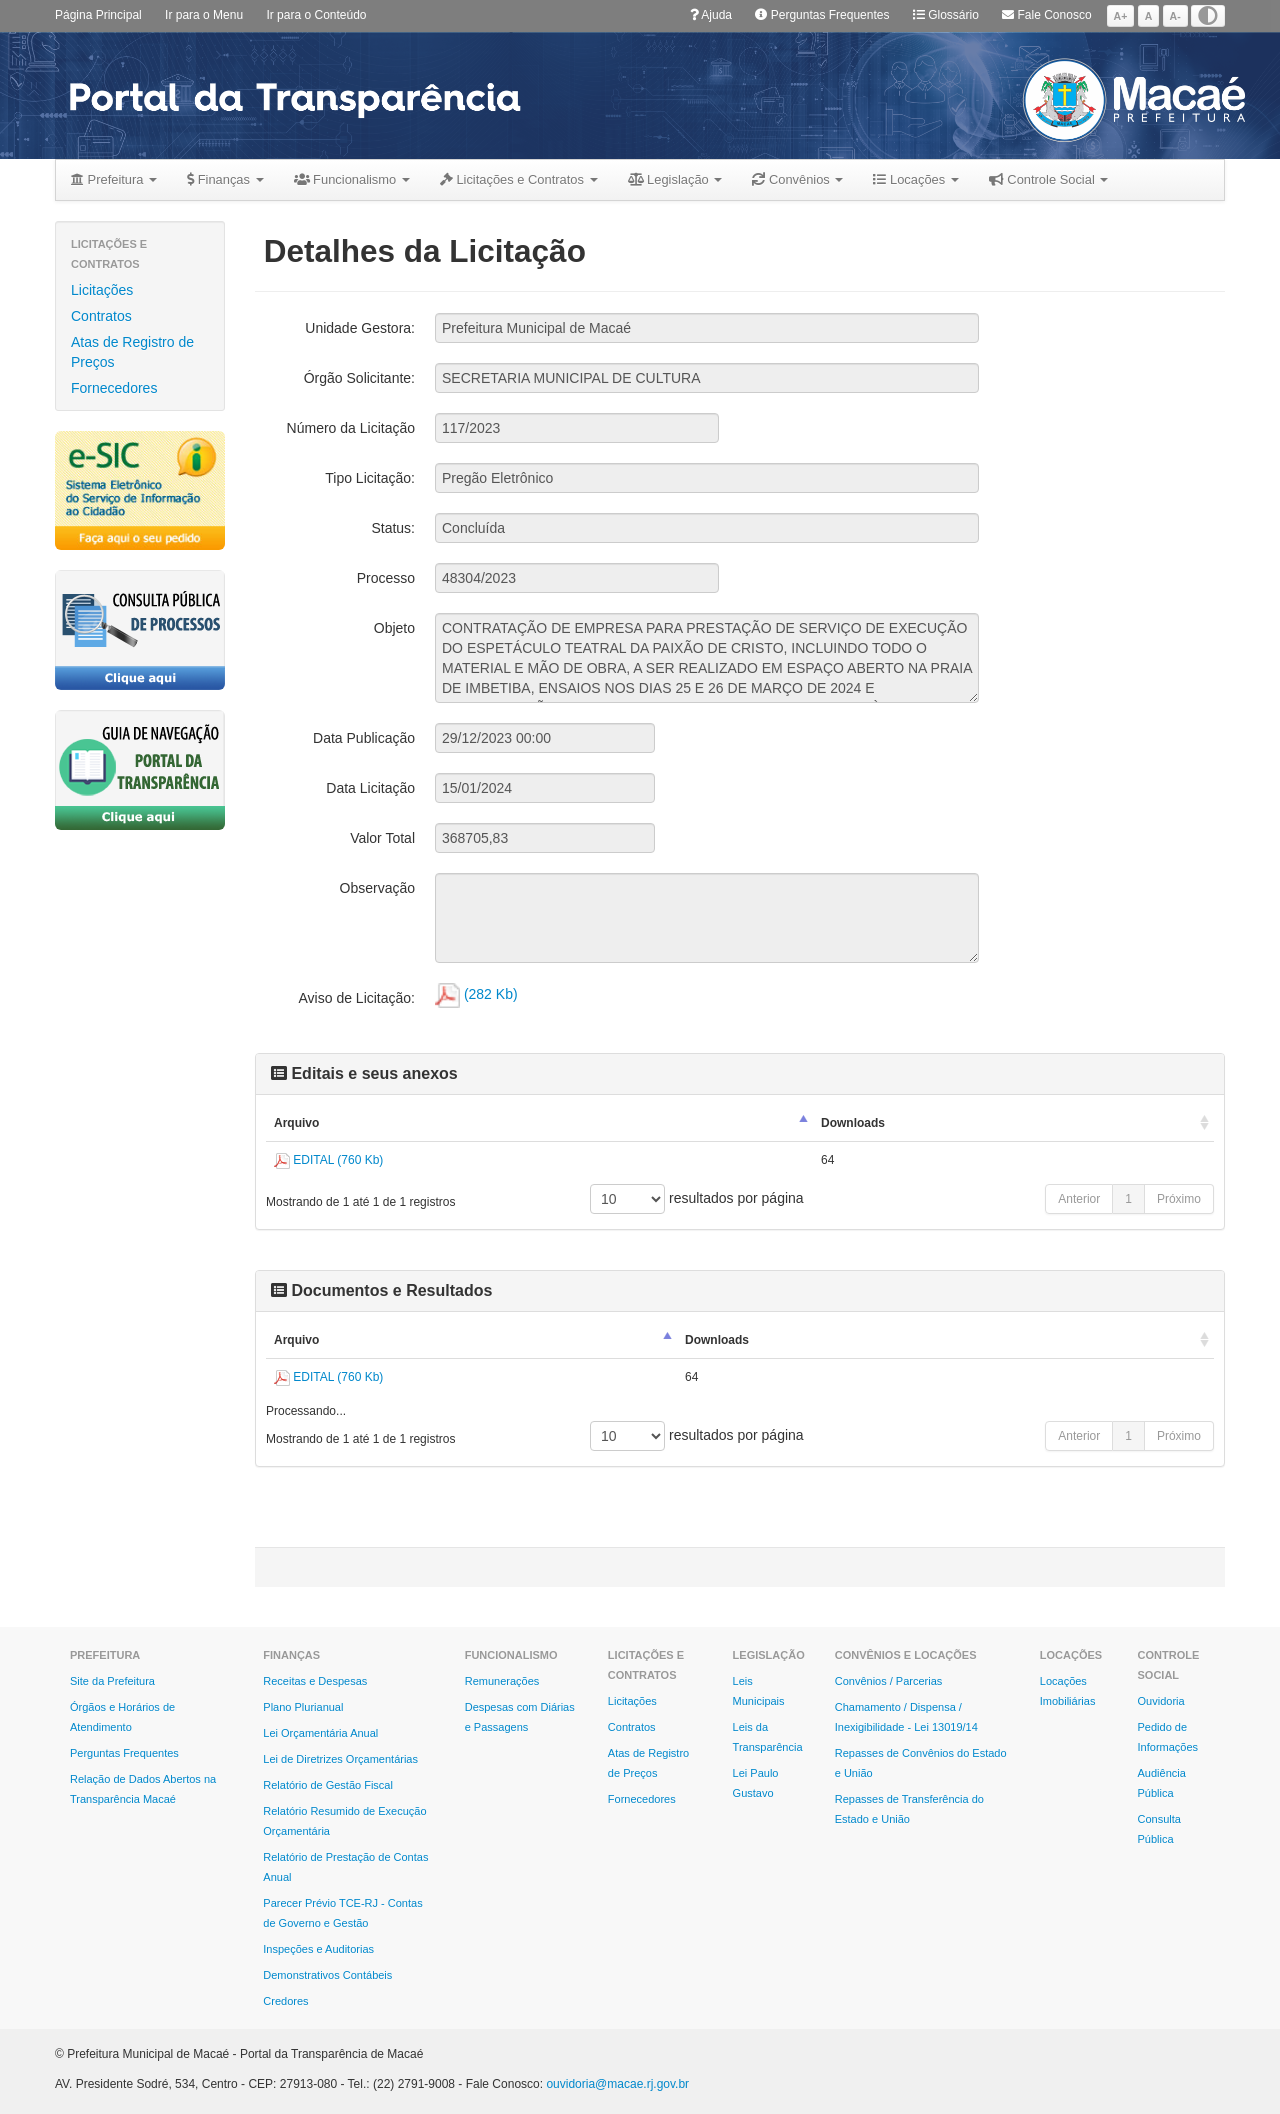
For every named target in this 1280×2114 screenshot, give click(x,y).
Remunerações (502, 1681)
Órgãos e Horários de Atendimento (122, 1717)
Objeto (394, 628)
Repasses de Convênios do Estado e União (921, 1763)
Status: (393, 528)
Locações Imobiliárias (1068, 1691)
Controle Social (1049, 179)
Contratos (101, 316)
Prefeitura (114, 179)
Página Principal (98, 15)
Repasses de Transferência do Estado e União (909, 1809)
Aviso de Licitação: (357, 998)
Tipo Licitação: (370, 478)
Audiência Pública (1162, 1783)
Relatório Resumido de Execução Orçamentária (344, 1821)
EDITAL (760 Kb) (328, 1160)
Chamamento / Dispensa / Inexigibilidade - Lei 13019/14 (906, 1717)
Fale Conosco (1046, 15)
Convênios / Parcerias (889, 1681)
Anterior (1079, 1199)
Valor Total (382, 838)
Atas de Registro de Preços (132, 352)
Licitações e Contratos (519, 179)
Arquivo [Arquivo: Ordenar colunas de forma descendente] (296, 1123)
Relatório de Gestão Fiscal (328, 1785)
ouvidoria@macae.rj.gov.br (617, 2084)
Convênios (797, 179)
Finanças (225, 179)
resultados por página (697, 1199)
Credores (285, 2001)
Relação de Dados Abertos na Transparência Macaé (143, 1789)
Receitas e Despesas (315, 1681)
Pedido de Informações (1168, 1737)
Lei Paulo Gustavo (756, 1783)
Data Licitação (370, 788)
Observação (377, 888)
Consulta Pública (1159, 1829)
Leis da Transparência (768, 1737)
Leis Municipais (759, 1691)
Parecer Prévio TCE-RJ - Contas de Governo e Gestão (342, 1913)
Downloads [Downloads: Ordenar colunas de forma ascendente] (853, 1123)
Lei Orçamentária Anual (320, 1733)
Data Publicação (364, 738)
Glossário (946, 15)
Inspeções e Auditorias (318, 1949)
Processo (386, 578)
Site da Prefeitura (112, 1681)
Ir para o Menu (204, 15)
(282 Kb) (476, 994)
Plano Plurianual (303, 1707)
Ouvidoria (1161, 1701)
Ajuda (711, 15)
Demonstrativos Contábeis (327, 1975)
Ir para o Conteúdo (316, 15)
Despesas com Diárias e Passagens (520, 1717)
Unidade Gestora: (360, 328)
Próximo (1179, 1199)
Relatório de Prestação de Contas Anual (345, 1867)
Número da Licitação (351, 428)
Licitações (102, 290)
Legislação (675, 179)
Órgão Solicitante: (359, 378)
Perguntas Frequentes (822, 15)
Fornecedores (114, 388)
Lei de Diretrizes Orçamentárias (340, 1759)
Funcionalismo (352, 179)
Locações (915, 179)
